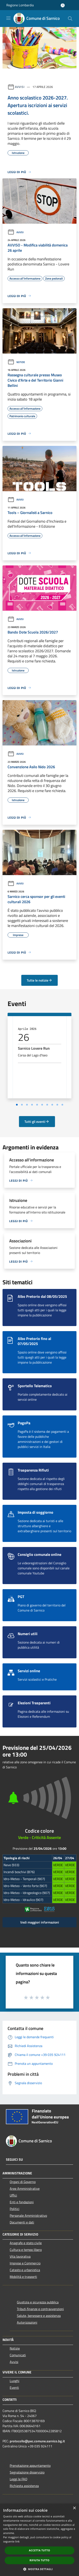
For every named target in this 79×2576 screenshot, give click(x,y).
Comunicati (18, 2355)
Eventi (14, 2387)
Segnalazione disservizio (27, 2472)
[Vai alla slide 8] (52, 1105)
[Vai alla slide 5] (37, 1105)
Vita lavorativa (20, 2256)
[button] (39, 2569)
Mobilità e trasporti (23, 2276)
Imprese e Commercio (25, 2263)
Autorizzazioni (27, 2322)
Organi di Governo (23, 2181)
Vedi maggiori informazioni (39, 1922)
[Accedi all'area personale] (63, 5)
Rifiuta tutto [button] (39, 2560)
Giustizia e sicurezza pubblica (38, 2302)
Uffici (13, 2195)
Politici (14, 2208)
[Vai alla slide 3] (27, 1105)
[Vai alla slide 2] (22, 1105)
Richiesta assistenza (24, 2485)
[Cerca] (70, 18)
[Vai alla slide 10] (62, 1105)
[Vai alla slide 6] (42, 1105)
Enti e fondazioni (22, 2202)
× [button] (74, 2508)
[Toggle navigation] (8, 18)
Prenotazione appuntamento (30, 2465)
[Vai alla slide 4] (32, 1105)
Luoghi (14, 2380)
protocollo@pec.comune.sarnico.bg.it (37, 2441)
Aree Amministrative (25, 2188)
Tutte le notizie (39, 980)
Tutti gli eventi (36, 1121)
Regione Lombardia (20, 5)
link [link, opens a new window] (17, 2541)
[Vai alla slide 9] (57, 1105)
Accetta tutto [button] (39, 2550)
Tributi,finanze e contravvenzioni (40, 2308)
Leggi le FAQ (18, 2479)
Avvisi (19, 87)
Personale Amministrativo (28, 2215)
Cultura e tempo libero (26, 2249)
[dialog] (39, 2540)
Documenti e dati (22, 2222)
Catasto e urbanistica (25, 2269)
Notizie (16, 362)
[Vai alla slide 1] (17, 1105)
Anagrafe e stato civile (26, 2242)
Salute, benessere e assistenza (39, 2315)
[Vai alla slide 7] (47, 1105)
